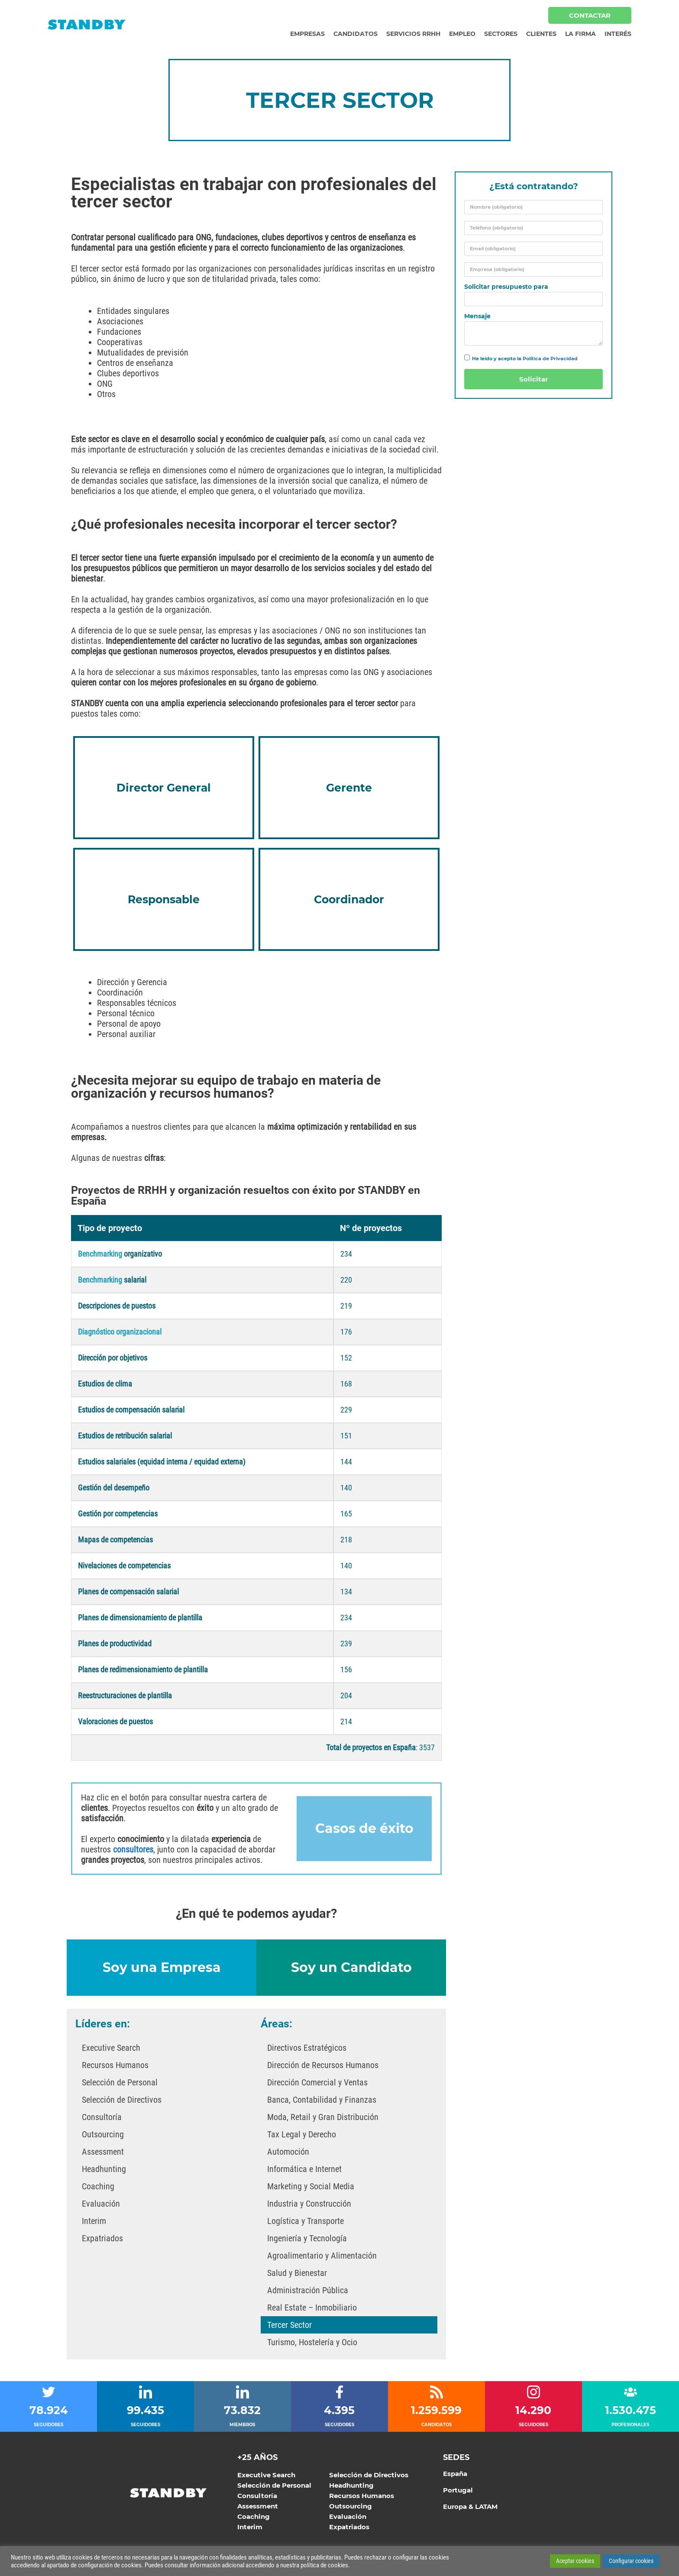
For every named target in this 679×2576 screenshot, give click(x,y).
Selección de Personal (120, 2084)
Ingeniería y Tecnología (307, 2240)
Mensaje (477, 316)
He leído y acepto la (525, 359)
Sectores (500, 34)
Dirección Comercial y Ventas (317, 2084)
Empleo (462, 34)
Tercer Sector (289, 2326)
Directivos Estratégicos (306, 2049)
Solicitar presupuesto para (506, 287)
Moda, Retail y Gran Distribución (322, 2119)
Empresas (307, 34)
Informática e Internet (304, 2171)
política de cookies (324, 2565)
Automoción (288, 2153)
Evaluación (101, 2205)
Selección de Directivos (122, 2101)
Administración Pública (307, 2292)
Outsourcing (103, 2136)
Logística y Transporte (305, 2222)
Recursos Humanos (115, 2067)
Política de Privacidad (550, 359)
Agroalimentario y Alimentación (322, 2257)
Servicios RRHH (413, 34)
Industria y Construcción (309, 2205)
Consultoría (102, 2119)
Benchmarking (100, 1281)
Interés (618, 34)
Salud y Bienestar (297, 2274)
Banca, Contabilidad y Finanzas (321, 2101)
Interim (94, 2222)
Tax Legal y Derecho (301, 2136)
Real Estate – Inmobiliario (312, 2309)
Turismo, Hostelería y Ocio (312, 2344)
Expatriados (102, 2240)
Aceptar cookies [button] (575, 2560)
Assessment (103, 2153)
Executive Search (111, 2049)
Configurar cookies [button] (631, 2560)
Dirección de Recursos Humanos (322, 2067)
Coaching (98, 2188)
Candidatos (355, 34)
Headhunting (104, 2171)
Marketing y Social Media (310, 2188)
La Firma (580, 34)
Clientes (541, 34)
